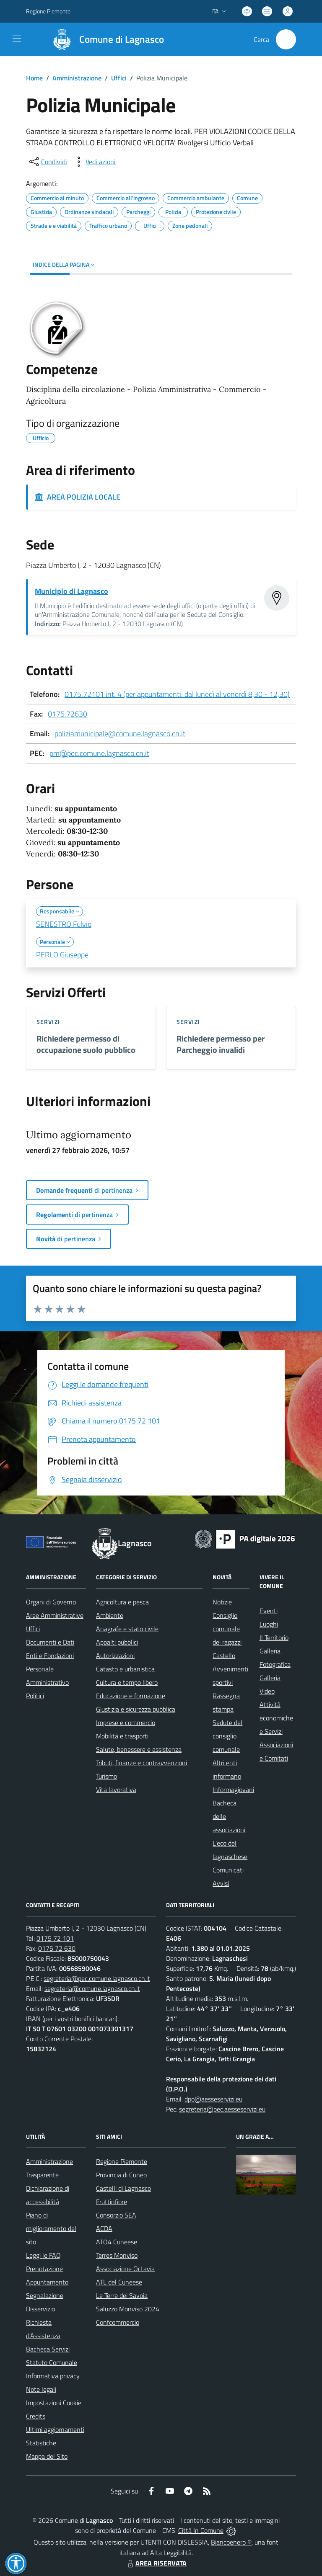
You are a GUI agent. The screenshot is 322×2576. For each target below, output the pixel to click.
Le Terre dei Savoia (122, 2295)
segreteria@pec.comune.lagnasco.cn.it (97, 1978)
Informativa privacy (53, 2376)
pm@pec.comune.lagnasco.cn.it (99, 753)
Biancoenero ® (231, 2542)
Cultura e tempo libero (127, 1682)
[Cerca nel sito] (286, 39)
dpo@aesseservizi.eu (213, 2099)
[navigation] (17, 39)
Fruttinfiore (111, 2202)
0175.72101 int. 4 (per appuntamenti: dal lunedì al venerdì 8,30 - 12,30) (177, 694)
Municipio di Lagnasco (71, 591)
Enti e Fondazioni (50, 1655)
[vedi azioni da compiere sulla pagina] (93, 161)
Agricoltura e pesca (122, 1602)
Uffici (119, 78)
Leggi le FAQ (43, 2255)
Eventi (269, 1611)
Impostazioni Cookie (53, 2403)
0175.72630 (67, 713)
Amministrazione (76, 78)
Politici (35, 1696)
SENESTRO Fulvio (63, 924)
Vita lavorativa (116, 1789)
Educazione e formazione (130, 1696)
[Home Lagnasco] (104, 39)
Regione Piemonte (121, 2161)
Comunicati (228, 1870)
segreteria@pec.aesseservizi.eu (222, 2109)
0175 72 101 (55, 1938)
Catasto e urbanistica (125, 1669)
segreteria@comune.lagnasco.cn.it (92, 1988)
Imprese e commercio (125, 1722)
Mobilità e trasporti (122, 1736)
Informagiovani (233, 1789)
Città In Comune (200, 2530)
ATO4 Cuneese (116, 2242)
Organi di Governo (51, 1602)
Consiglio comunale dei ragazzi (227, 1628)
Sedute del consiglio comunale (227, 1735)
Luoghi (269, 1624)
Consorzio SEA (116, 2215)
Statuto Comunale (51, 2362)
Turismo (106, 1776)
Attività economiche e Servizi (276, 1717)
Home (34, 78)
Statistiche (41, 2443)
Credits (35, 2416)
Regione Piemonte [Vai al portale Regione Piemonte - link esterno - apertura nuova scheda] (48, 11)
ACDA (104, 2228)
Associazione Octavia (125, 2269)
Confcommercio (117, 2322)
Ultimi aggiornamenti (55, 2429)
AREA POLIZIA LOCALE (77, 497)
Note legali (41, 2389)
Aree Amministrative (54, 1615)
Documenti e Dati (50, 1642)
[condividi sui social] (47, 161)
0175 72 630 (56, 1948)
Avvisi (221, 1883)
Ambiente (109, 1615)
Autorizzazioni (115, 1655)
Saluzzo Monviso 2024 (127, 2309)
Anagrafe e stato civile (127, 1629)
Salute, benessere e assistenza (139, 1749)
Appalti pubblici (117, 1642)
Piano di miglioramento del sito (51, 2228)
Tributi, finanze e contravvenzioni (141, 1763)
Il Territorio (274, 1637)
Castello (224, 1655)
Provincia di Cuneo (121, 2175)
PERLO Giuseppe (62, 954)
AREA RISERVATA (156, 2563)
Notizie (222, 1602)
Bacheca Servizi (48, 2349)
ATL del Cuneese (119, 2282)
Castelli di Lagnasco (123, 2188)
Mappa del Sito (47, 2456)
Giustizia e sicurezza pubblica (135, 1709)
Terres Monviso (117, 2255)
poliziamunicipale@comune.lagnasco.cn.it (120, 733)
